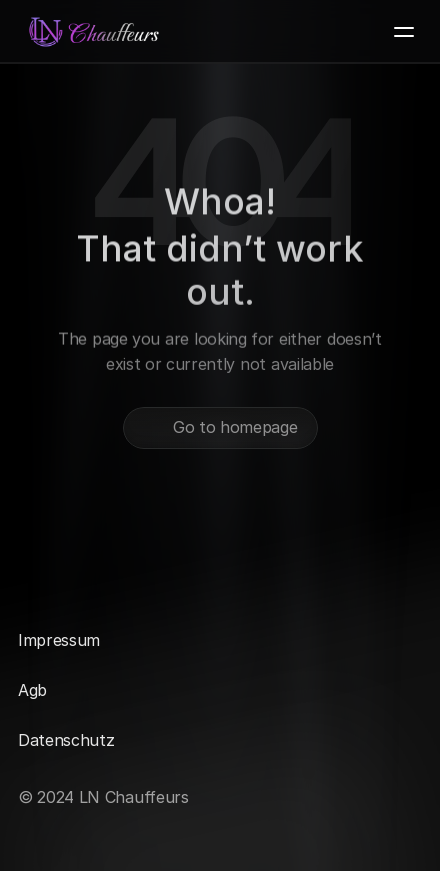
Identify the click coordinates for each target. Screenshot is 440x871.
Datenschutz (66, 740)
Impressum (59, 640)
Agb (32, 690)
